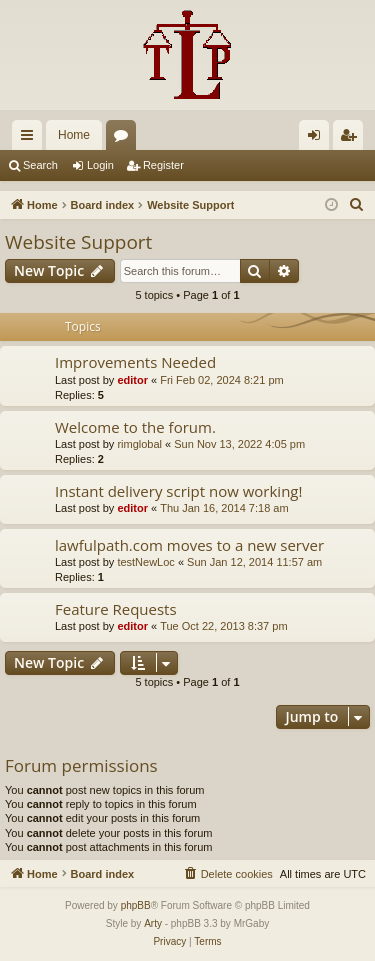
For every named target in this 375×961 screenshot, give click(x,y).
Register (163, 165)
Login (100, 165)
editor (132, 380)
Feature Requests (116, 609)
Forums (125, 139)
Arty (153, 923)
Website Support (78, 242)
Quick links (31, 139)
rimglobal (139, 444)
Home (74, 135)
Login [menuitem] (318, 139)
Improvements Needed (135, 362)
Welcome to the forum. (135, 427)
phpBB (136, 905)
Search (40, 165)
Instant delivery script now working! (178, 491)
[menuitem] (357, 205)
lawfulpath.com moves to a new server (189, 545)
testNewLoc (145, 562)
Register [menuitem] (352, 139)
